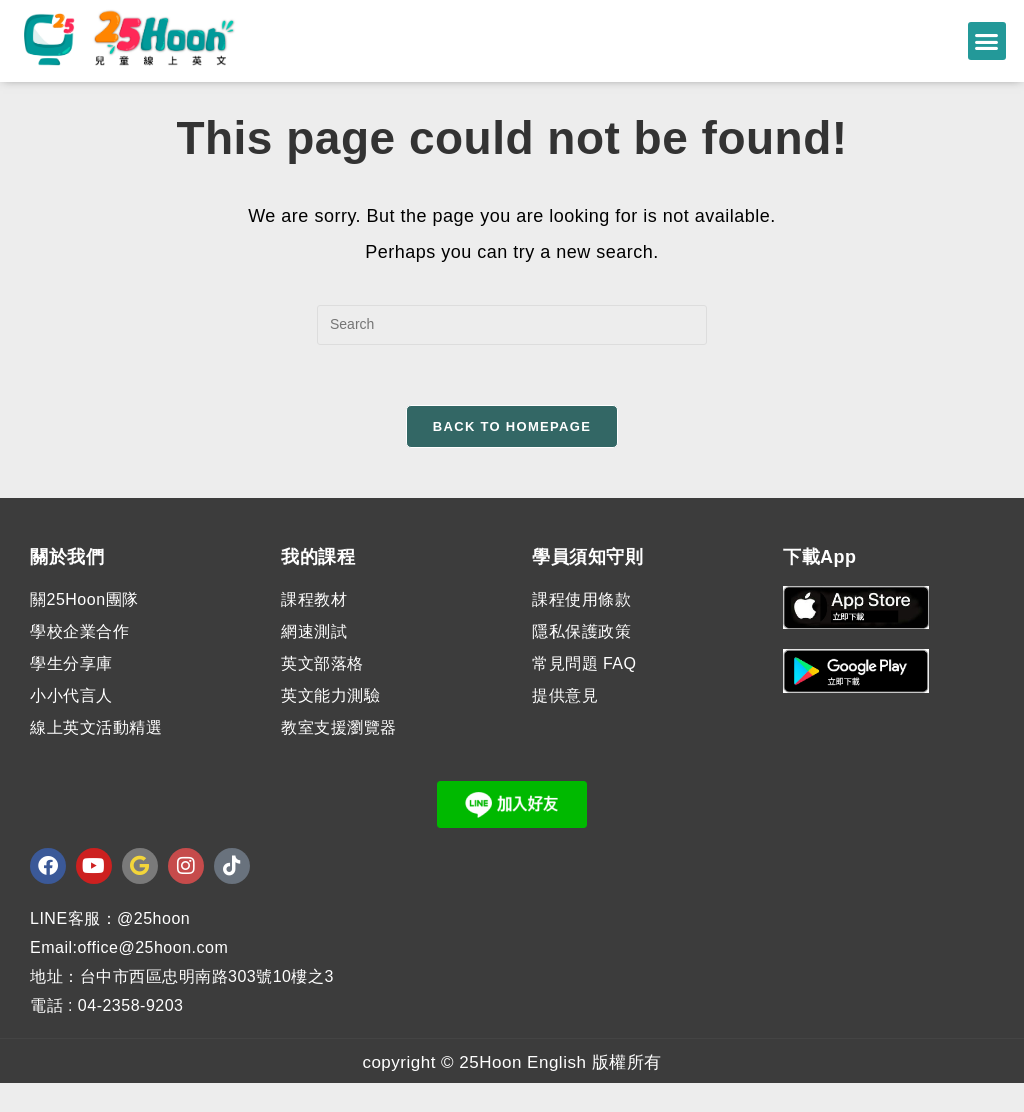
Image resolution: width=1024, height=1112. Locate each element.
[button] (987, 41)
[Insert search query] (512, 353)
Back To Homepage (512, 454)
